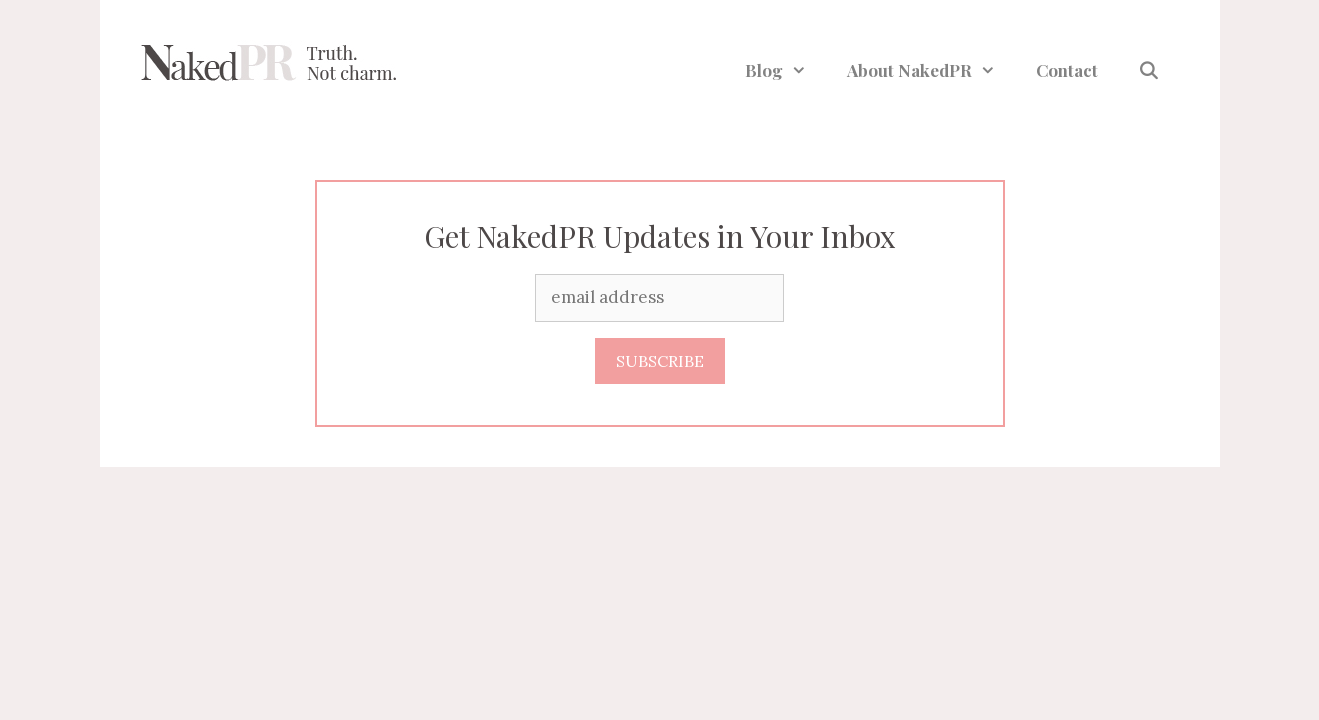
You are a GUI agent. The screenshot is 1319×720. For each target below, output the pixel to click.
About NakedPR (931, 70)
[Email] (659, 298)
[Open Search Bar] (1149, 70)
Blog (786, 70)
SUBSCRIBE (660, 361)
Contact (1067, 70)
